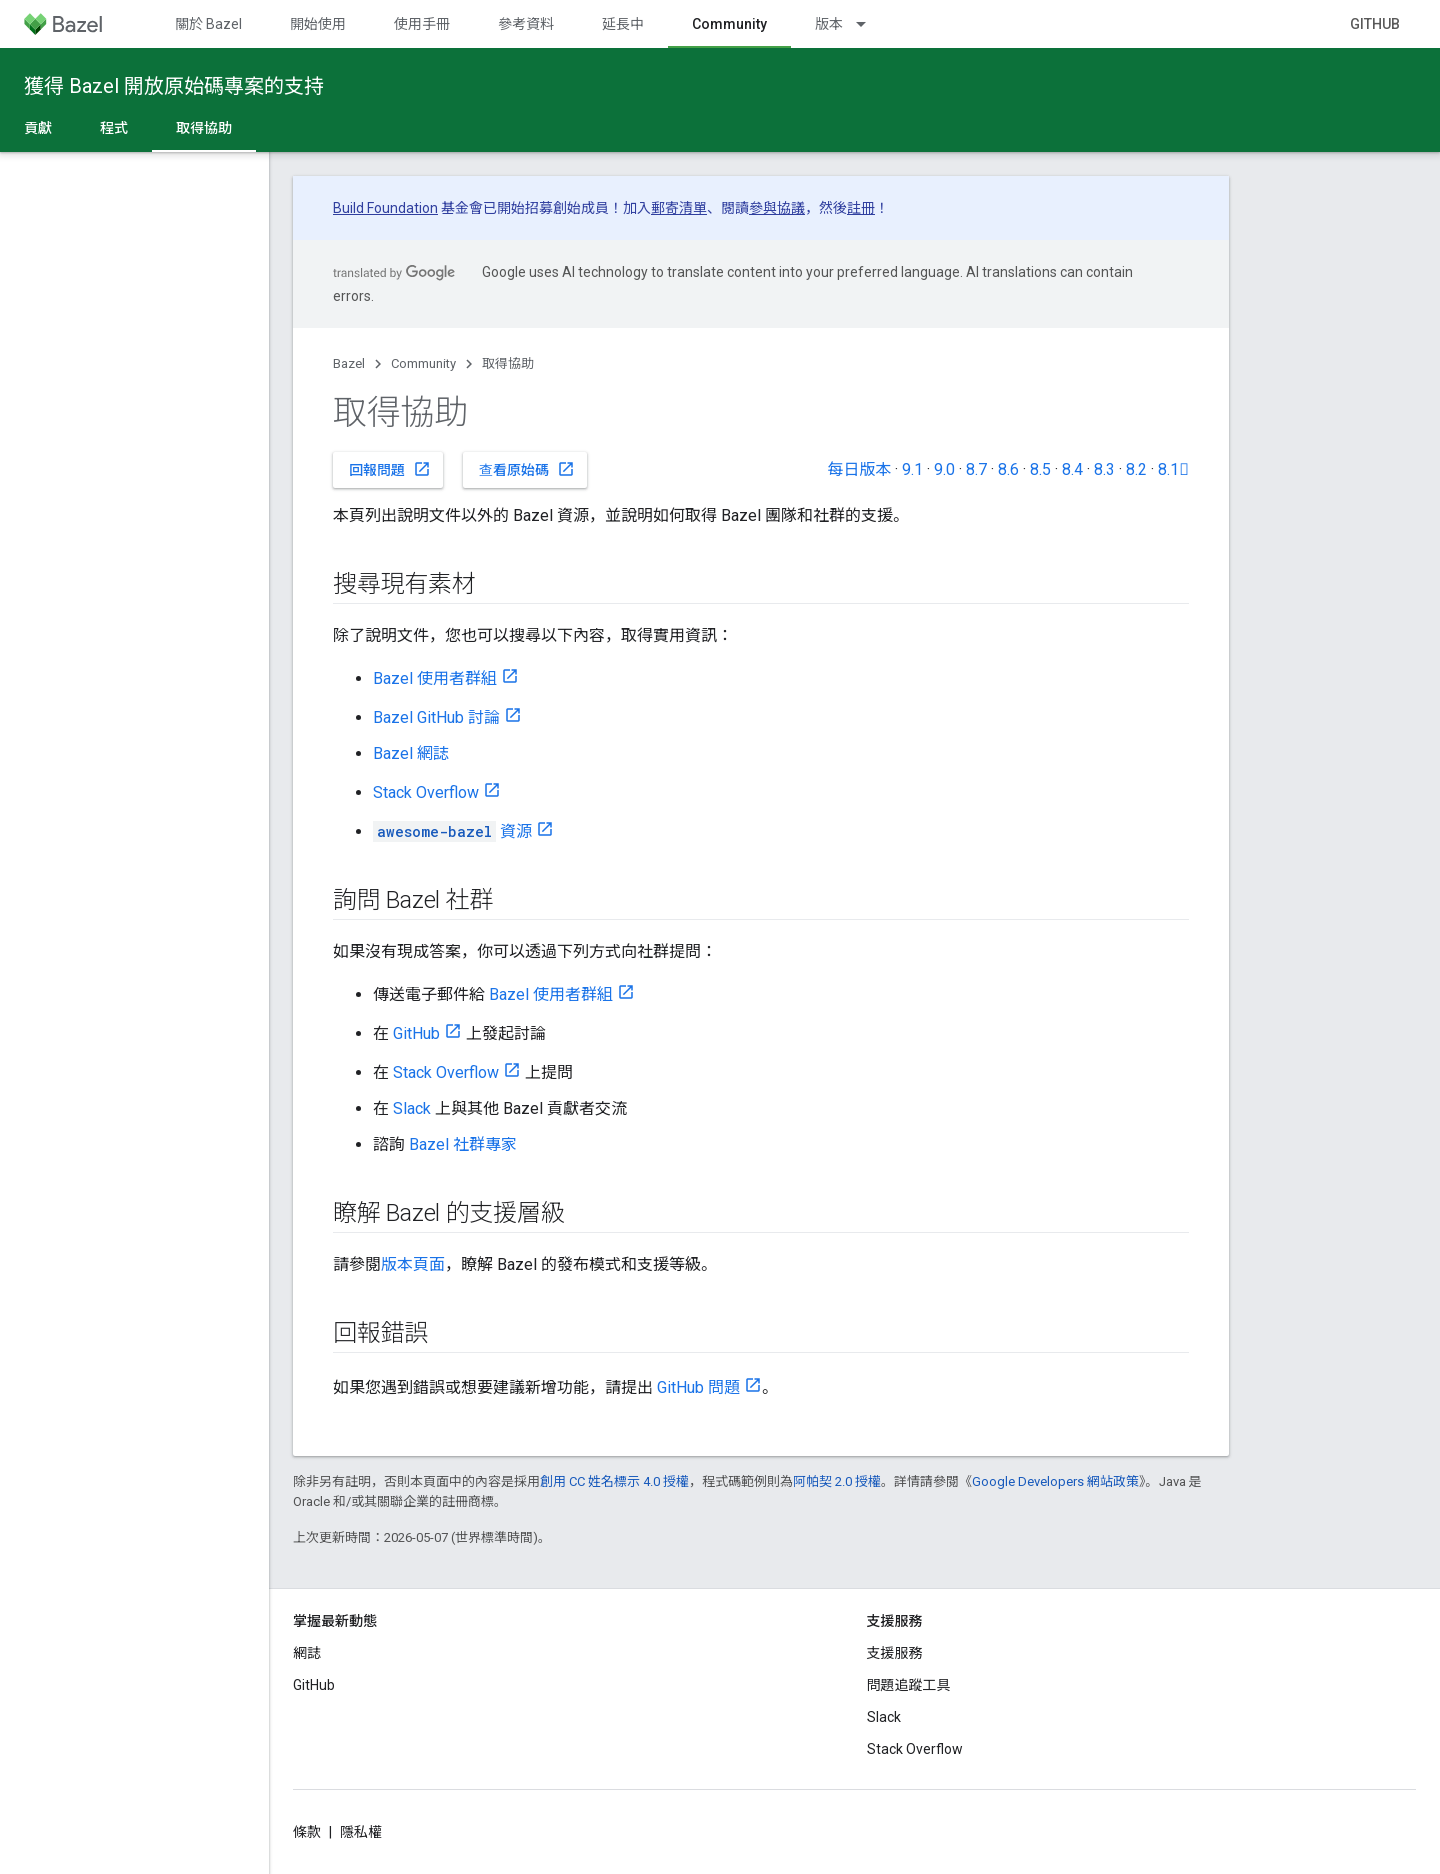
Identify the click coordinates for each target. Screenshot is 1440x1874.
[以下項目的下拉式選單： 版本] (870, 24)
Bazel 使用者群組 (435, 678)
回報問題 (390, 469)
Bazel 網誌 (411, 753)
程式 (114, 128)
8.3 (1104, 469)
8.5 (1040, 469)
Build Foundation (385, 208)
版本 (829, 24)
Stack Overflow (426, 792)
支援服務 (895, 1653)
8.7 (976, 469)
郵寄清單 (679, 208)
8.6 (1008, 469)
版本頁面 (413, 1264)
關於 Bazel (208, 24)
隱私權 (361, 1832)
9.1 (912, 469)
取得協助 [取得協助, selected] (204, 128)
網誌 (307, 1653)
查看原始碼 (527, 469)
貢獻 (38, 128)
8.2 (1136, 469)
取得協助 (508, 363)
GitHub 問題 (698, 1387)
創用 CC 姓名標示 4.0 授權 (614, 1481)
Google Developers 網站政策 (1055, 1481)
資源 (452, 831)
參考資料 (526, 24)
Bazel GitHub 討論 (436, 717)
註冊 (861, 208)
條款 (307, 1832)
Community (423, 363)
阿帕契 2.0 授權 (837, 1481)
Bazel (349, 363)
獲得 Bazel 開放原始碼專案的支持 (174, 86)
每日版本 (859, 469)
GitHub (1375, 24)
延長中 (623, 24)
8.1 (1173, 469)
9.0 (944, 469)
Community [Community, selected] (729, 24)
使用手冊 (422, 24)
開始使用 (318, 24)
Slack (412, 1108)
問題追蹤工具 (909, 1685)
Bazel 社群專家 (463, 1144)
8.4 (1072, 469)
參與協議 (777, 208)
